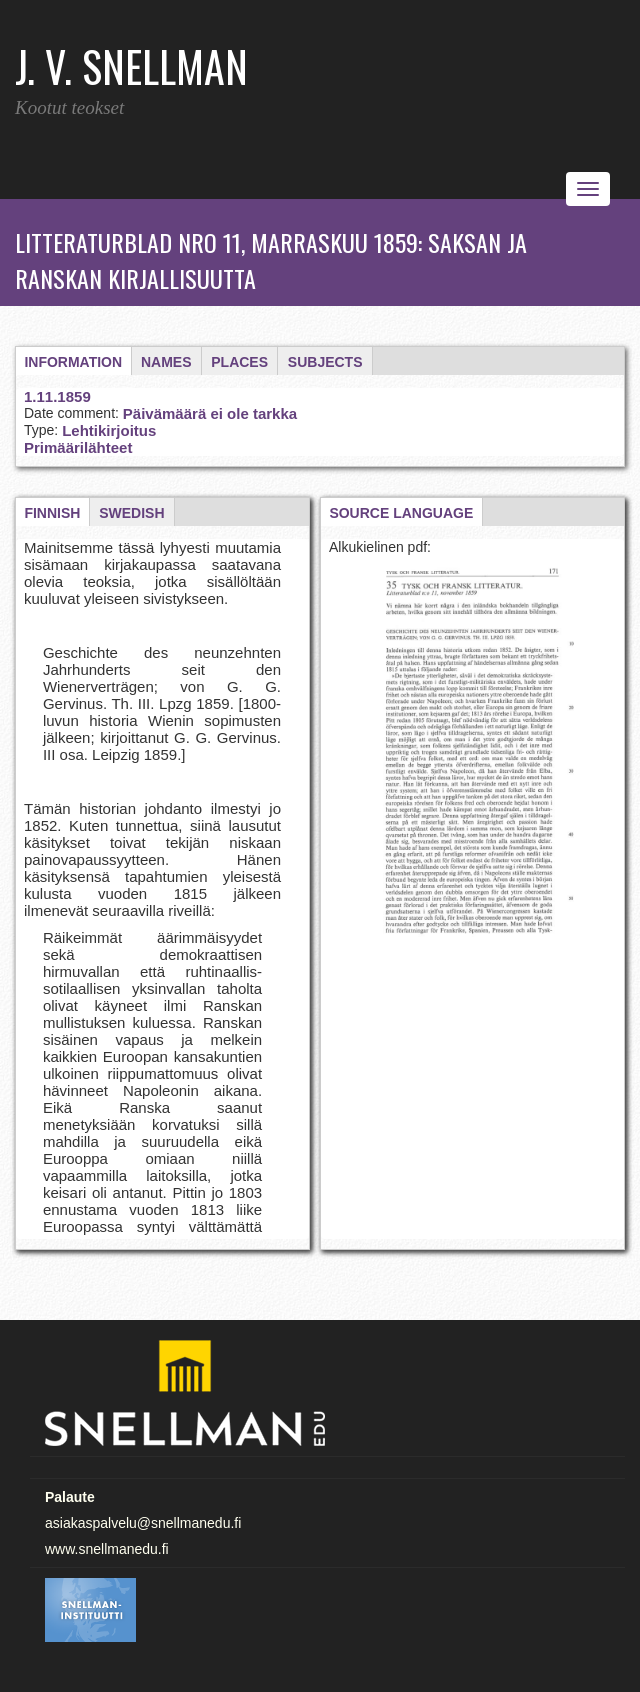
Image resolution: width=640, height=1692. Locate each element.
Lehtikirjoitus (109, 430)
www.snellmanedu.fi (107, 1549)
